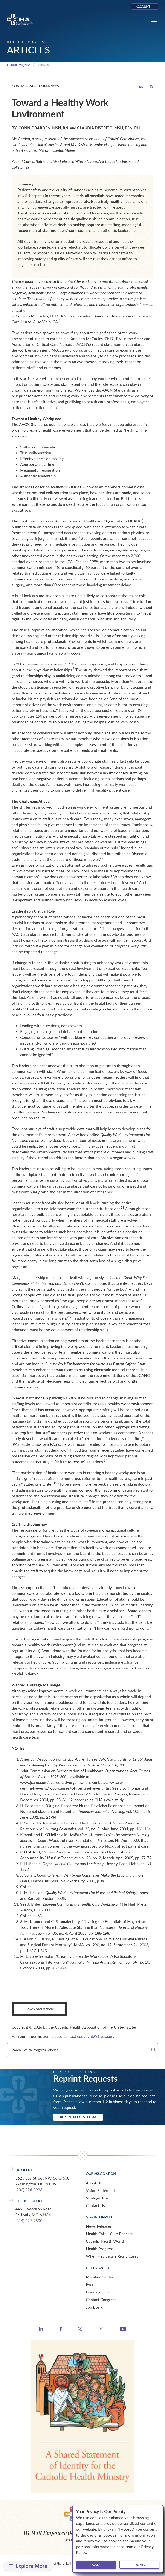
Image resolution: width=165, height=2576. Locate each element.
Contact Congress (101, 2299)
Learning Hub (97, 2292)
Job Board (94, 2307)
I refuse (139, 2564)
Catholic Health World (105, 2241)
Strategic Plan (97, 2198)
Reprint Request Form (78, 2117)
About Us (94, 2183)
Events (91, 2284)
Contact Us (95, 2205)
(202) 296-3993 (28, 2189)
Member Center (100, 2277)
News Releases (99, 2226)
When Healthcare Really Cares (112, 2256)
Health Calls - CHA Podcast (109, 2233)
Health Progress (19, 64)
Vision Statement (100, 2190)
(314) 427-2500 (28, 2220)
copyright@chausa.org (96, 2036)
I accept (96, 2564)
